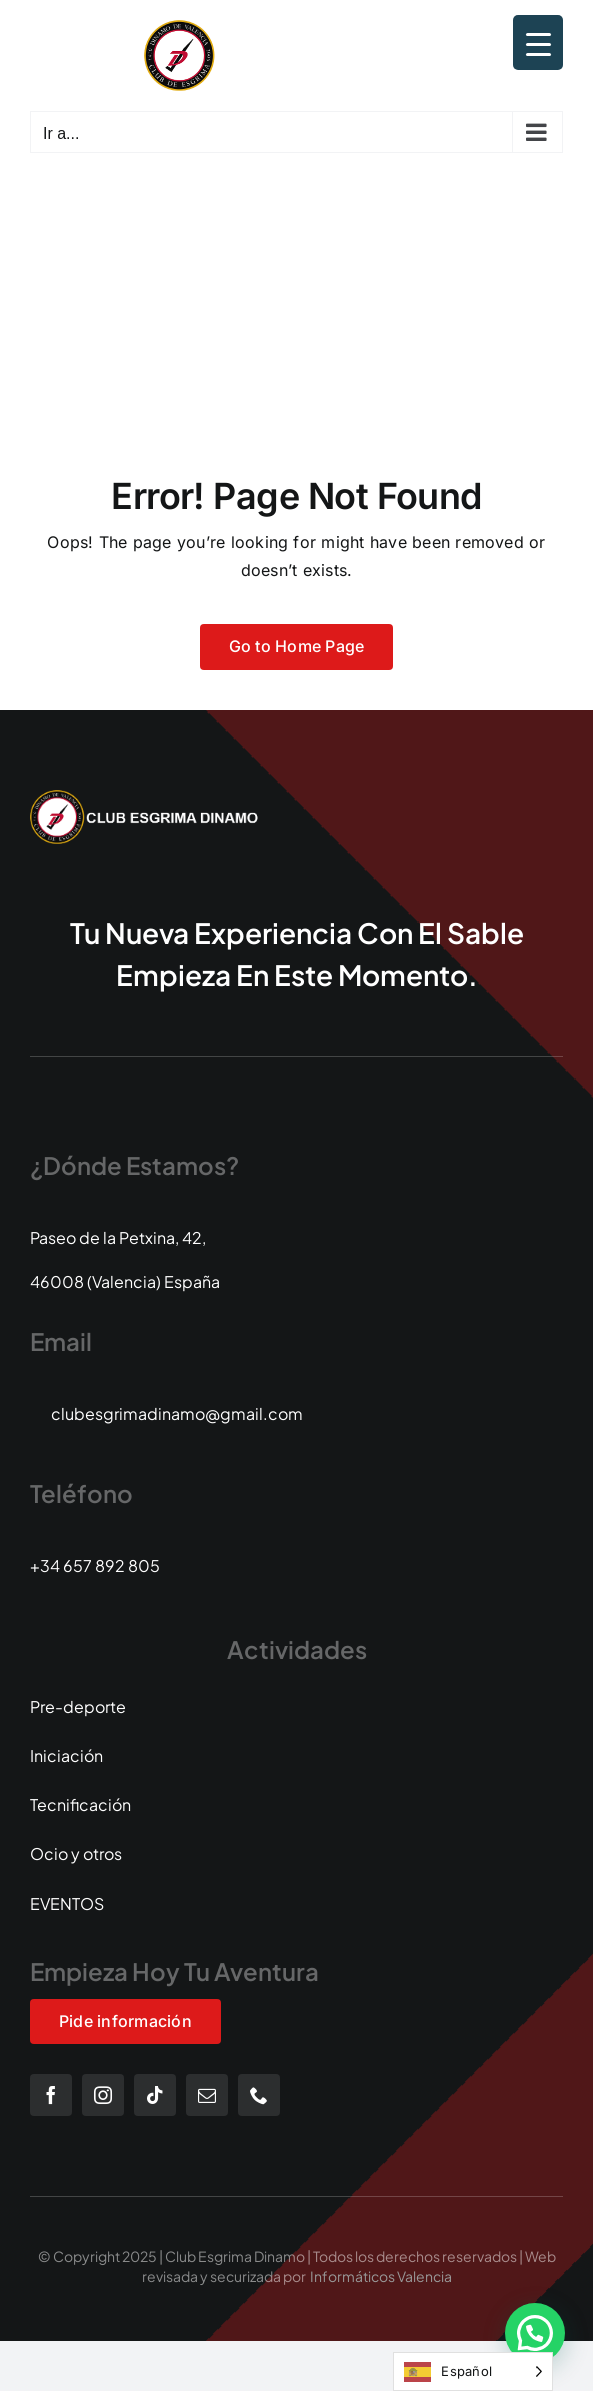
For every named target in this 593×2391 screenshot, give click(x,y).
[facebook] (51, 2095)
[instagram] (103, 2095)
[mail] (207, 2095)
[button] (535, 2333)
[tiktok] (155, 2095)
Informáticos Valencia (381, 2276)
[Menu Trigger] (538, 42)
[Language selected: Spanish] (473, 2371)
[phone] (259, 2095)
